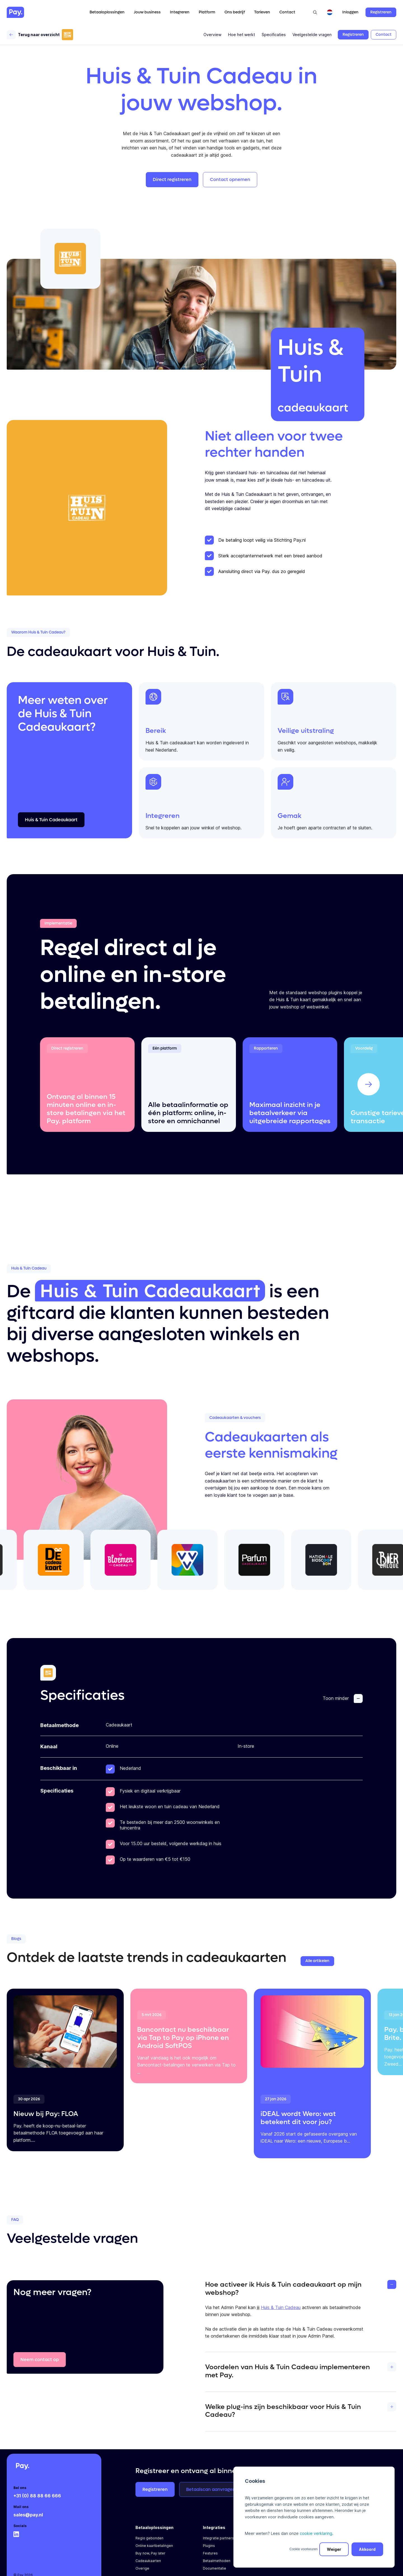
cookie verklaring (316, 2533)
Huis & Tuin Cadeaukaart (150, 1290)
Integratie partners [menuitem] (218, 2538)
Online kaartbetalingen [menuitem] (154, 2546)
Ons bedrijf (234, 12)
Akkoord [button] (367, 2549)
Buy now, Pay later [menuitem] (150, 2553)
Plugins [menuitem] (209, 2546)
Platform (207, 12)
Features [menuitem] (210, 2553)
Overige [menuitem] (142, 2568)
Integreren (179, 12)
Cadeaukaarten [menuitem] (148, 2561)
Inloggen (350, 12)
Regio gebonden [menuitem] (149, 2538)
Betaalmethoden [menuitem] (216, 2561)
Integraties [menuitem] (214, 2527)
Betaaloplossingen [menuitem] (154, 2527)
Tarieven (262, 12)
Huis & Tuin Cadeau (281, 2307)
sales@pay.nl (28, 2515)
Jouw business (147, 12)
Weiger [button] (334, 2549)
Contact (287, 12)
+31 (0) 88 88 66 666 (37, 2495)
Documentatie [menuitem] (214, 2568)
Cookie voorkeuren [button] (303, 2549)
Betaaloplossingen (107, 12)
